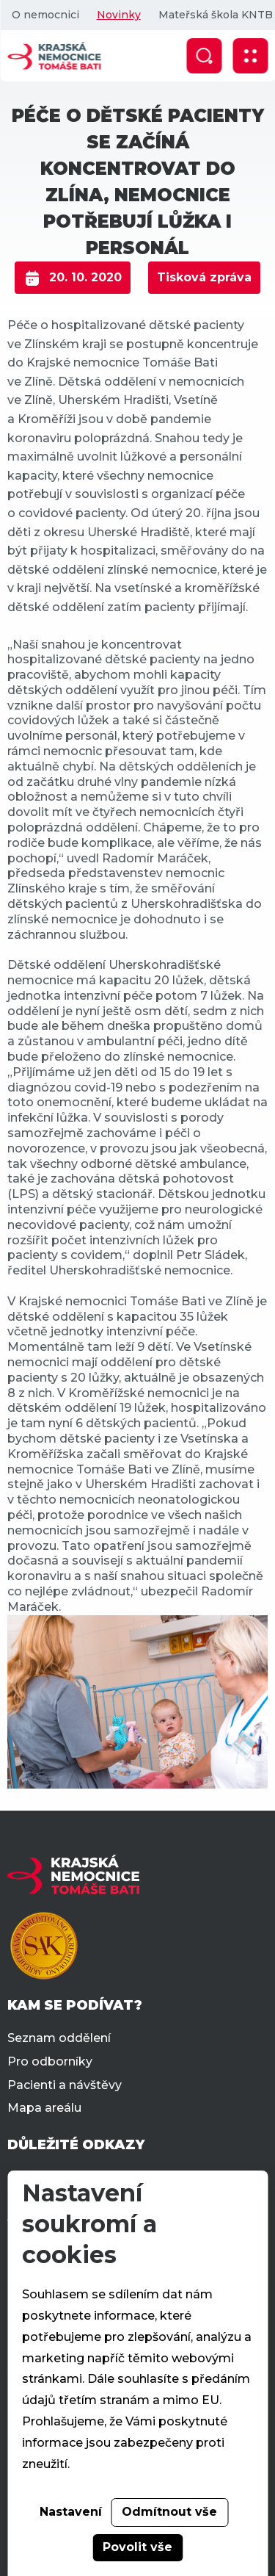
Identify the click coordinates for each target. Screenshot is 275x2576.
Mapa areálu (44, 2108)
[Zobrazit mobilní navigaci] (250, 55)
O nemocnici (44, 14)
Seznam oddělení (59, 2038)
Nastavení (71, 2512)
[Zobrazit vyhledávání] (203, 55)
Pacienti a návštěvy (64, 2085)
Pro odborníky (49, 2061)
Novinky (118, 14)
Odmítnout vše (169, 2512)
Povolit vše (137, 2547)
